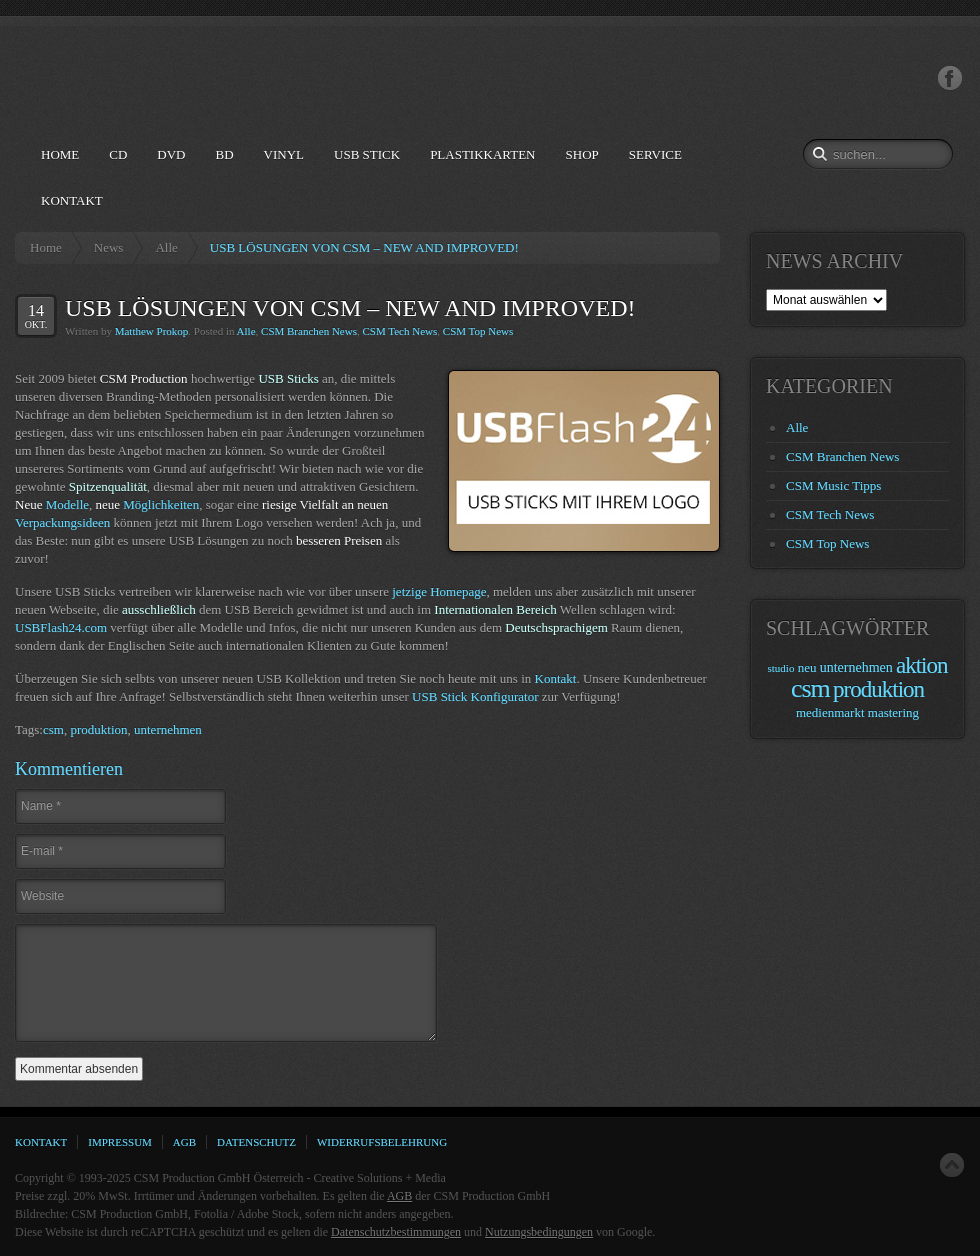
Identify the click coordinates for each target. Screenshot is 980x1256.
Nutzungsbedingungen (539, 1232)
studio (780, 668)
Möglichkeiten (161, 504)
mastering (893, 712)
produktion (98, 729)
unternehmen (168, 729)
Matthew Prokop (152, 331)
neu (807, 667)
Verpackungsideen (62, 522)
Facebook (950, 78)
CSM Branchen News (309, 331)
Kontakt (556, 678)
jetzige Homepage (439, 591)
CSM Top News (478, 331)
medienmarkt (830, 712)
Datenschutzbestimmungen (396, 1232)
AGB (399, 1196)
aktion (922, 665)
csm (53, 729)
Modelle (67, 504)
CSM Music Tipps (833, 485)
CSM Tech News (399, 331)
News (109, 247)
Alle (166, 247)
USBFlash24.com (61, 627)
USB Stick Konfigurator (475, 696)
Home (46, 247)
